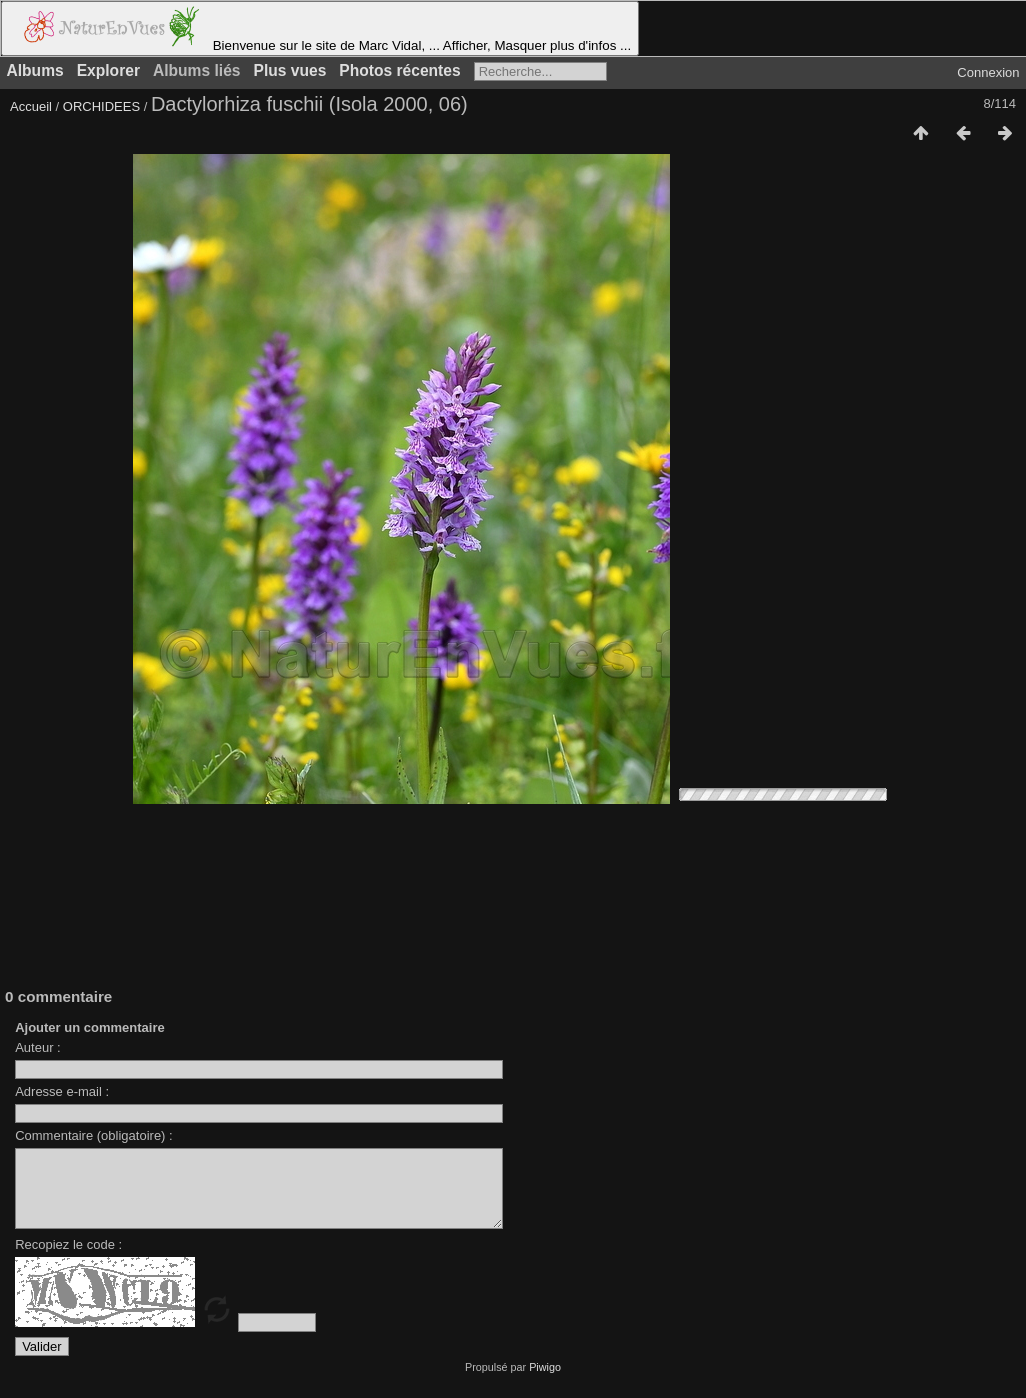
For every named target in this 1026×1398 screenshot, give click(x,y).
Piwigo (545, 1382)
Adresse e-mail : (62, 1091)
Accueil (31, 106)
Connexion (988, 72)
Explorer (108, 70)
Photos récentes (399, 70)
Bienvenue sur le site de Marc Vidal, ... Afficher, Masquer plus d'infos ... (320, 28)
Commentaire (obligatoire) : (94, 1135)
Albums (35, 70)
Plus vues (290, 70)
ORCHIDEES (101, 106)
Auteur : (38, 1047)
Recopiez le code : (68, 1259)
